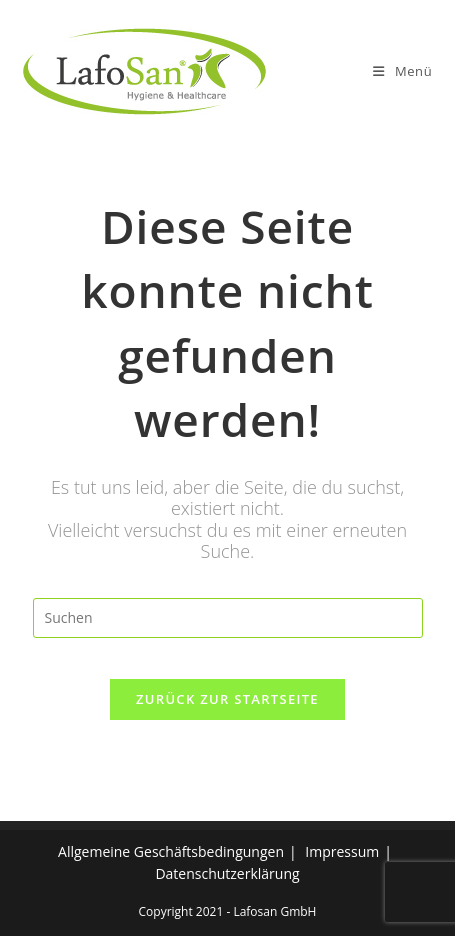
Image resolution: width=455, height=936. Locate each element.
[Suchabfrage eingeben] (228, 618)
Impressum (342, 851)
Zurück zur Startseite (227, 699)
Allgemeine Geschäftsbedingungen (171, 851)
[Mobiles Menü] (402, 71)
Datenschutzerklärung (227, 873)
